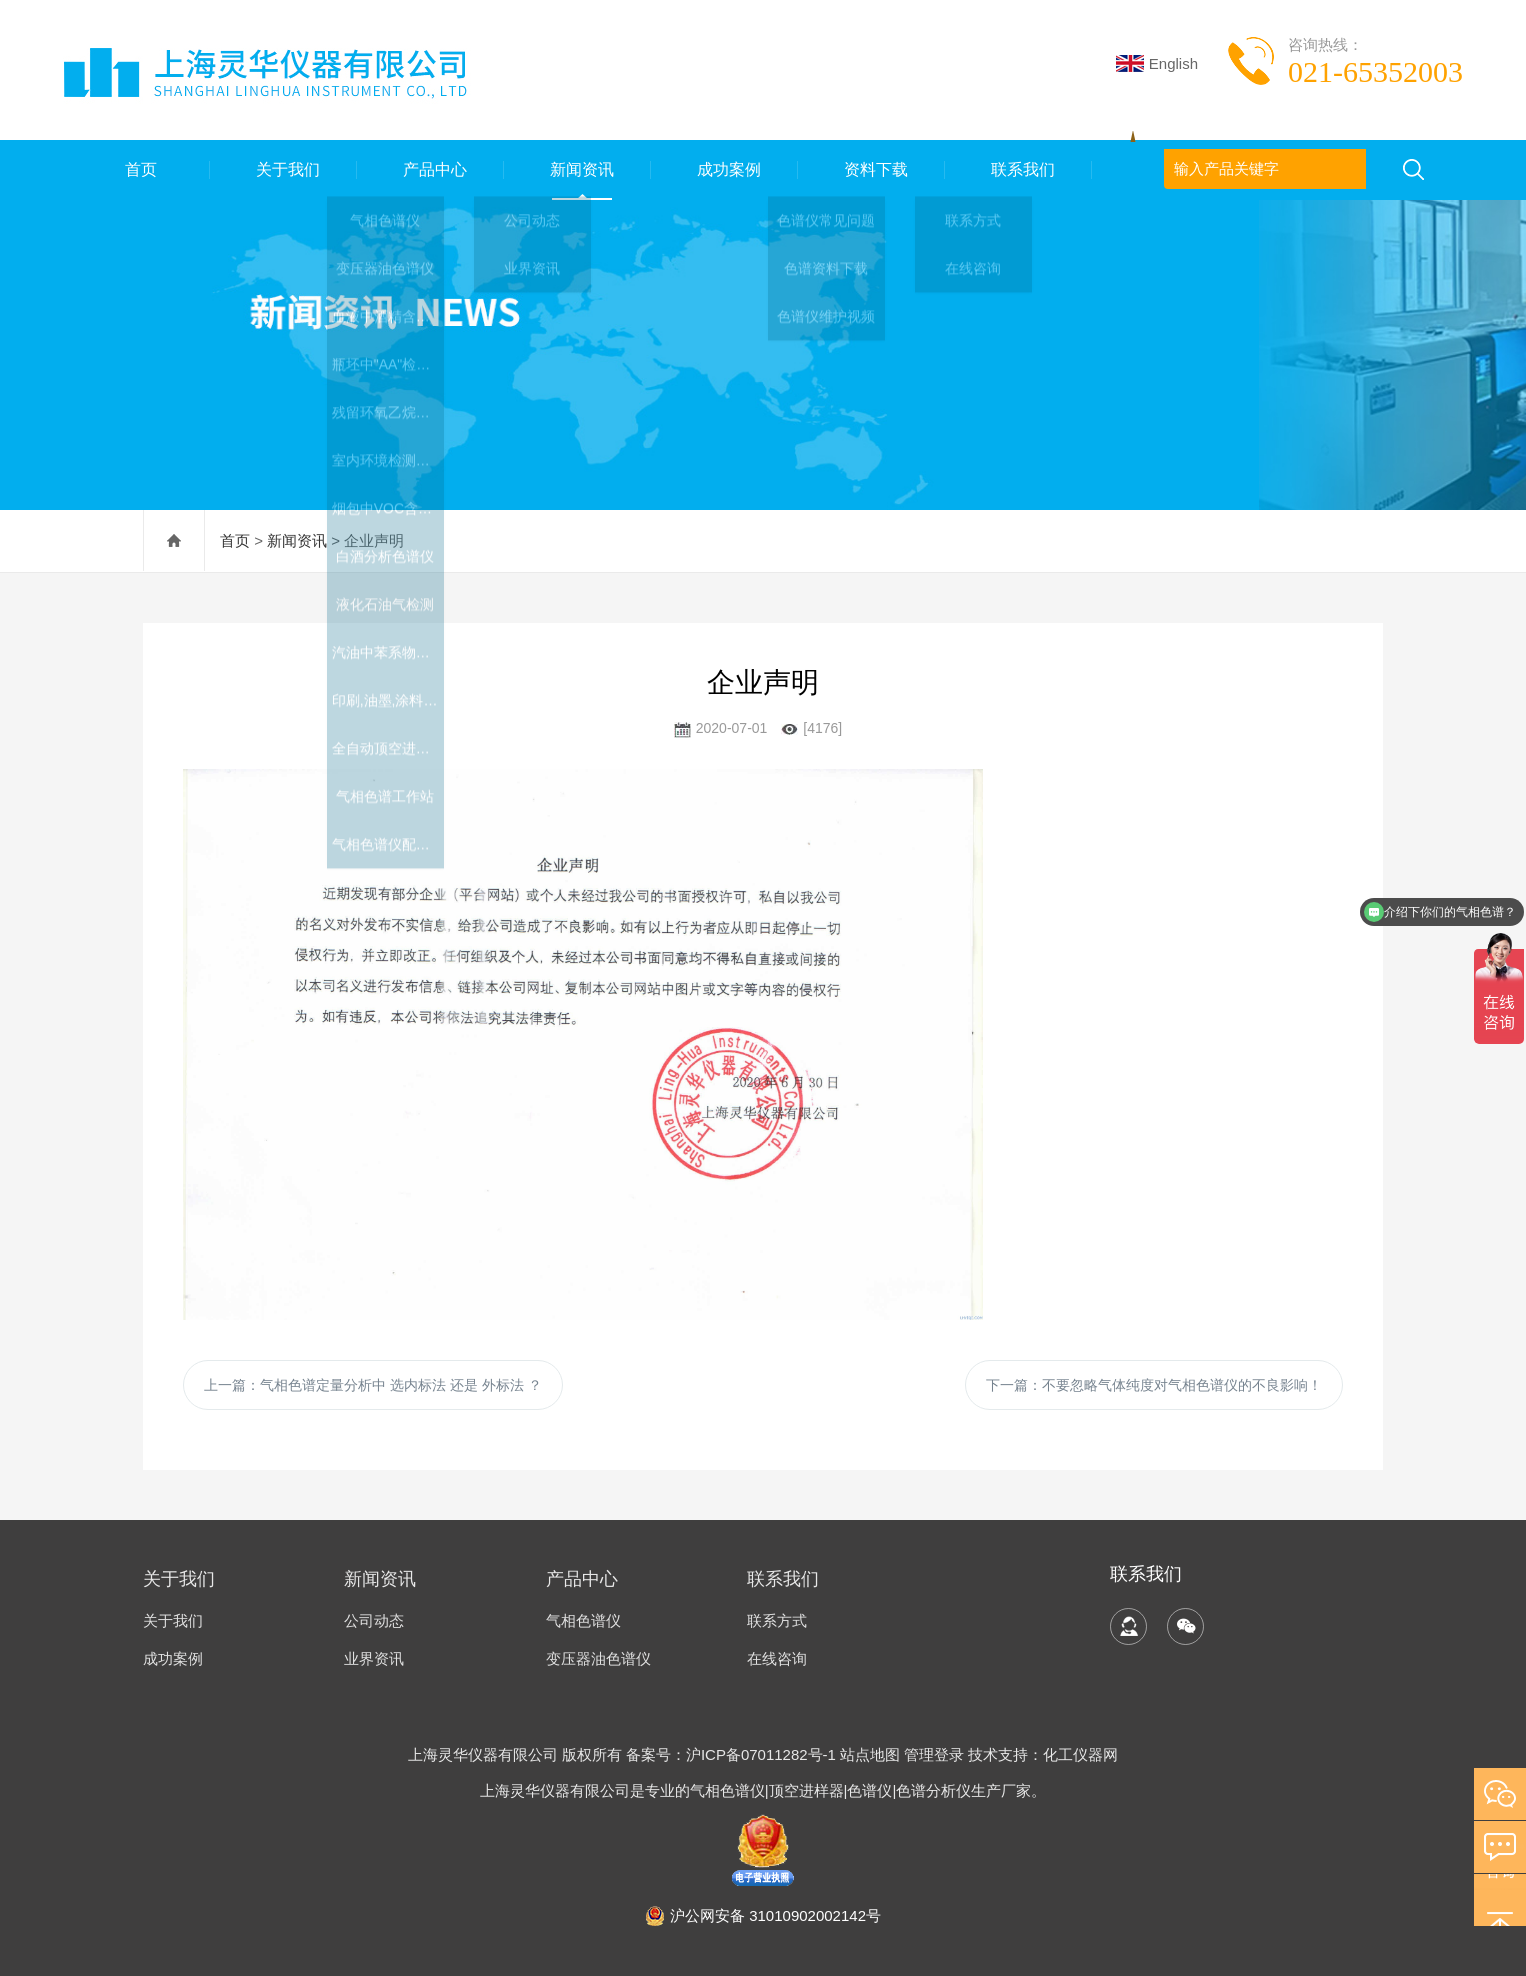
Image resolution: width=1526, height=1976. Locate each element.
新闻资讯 (578, 169)
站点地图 (870, 1754)
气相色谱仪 (583, 1620)
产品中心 (431, 169)
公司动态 (374, 1620)
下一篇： (1154, 1385)
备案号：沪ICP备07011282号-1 (733, 1754)
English (1157, 63)
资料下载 (872, 169)
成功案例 (725, 169)
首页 (137, 169)
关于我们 (284, 169)
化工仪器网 (1080, 1754)
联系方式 (777, 1620)
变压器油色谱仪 (598, 1658)
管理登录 (934, 1754)
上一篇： (373, 1385)
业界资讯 (374, 1658)
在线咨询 (777, 1658)
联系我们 (1019, 169)
